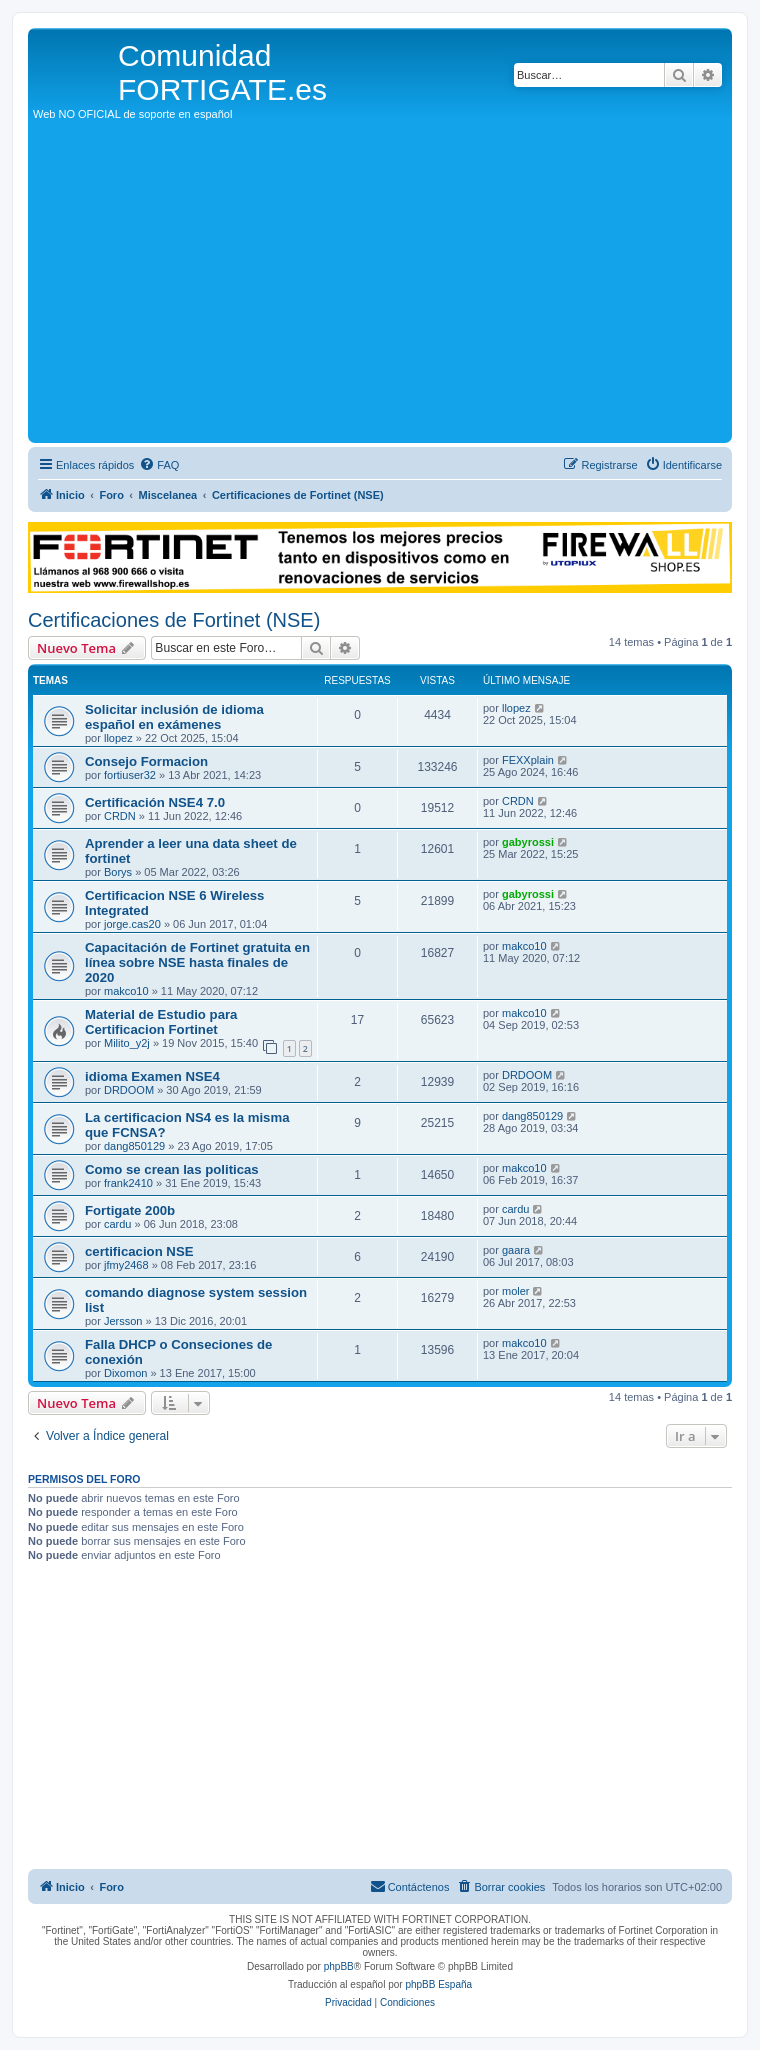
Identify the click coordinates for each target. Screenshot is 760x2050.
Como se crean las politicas (172, 1169)
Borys (118, 872)
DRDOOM (129, 1090)
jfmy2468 (126, 1265)
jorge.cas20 (132, 924)
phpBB (339, 1966)
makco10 (126, 991)
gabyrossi (528, 842)
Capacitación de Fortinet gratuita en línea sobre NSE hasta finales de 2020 (197, 962)
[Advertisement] (380, 288)
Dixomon (125, 1373)
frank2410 (128, 1183)
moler (516, 1291)
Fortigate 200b (130, 1210)
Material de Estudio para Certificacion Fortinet (161, 1022)
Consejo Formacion (146, 761)
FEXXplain (528, 760)
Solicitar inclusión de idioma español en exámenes (174, 717)
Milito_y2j (127, 1043)
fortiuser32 (130, 775)
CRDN (120, 816)
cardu (118, 1224)
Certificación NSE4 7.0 (155, 802)
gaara (516, 1250)
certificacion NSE (139, 1251)
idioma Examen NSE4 (152, 1076)
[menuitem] (159, 465)
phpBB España (438, 1984)
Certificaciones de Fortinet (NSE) (174, 620)
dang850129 (134, 1146)
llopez (118, 738)
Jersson (123, 1321)
